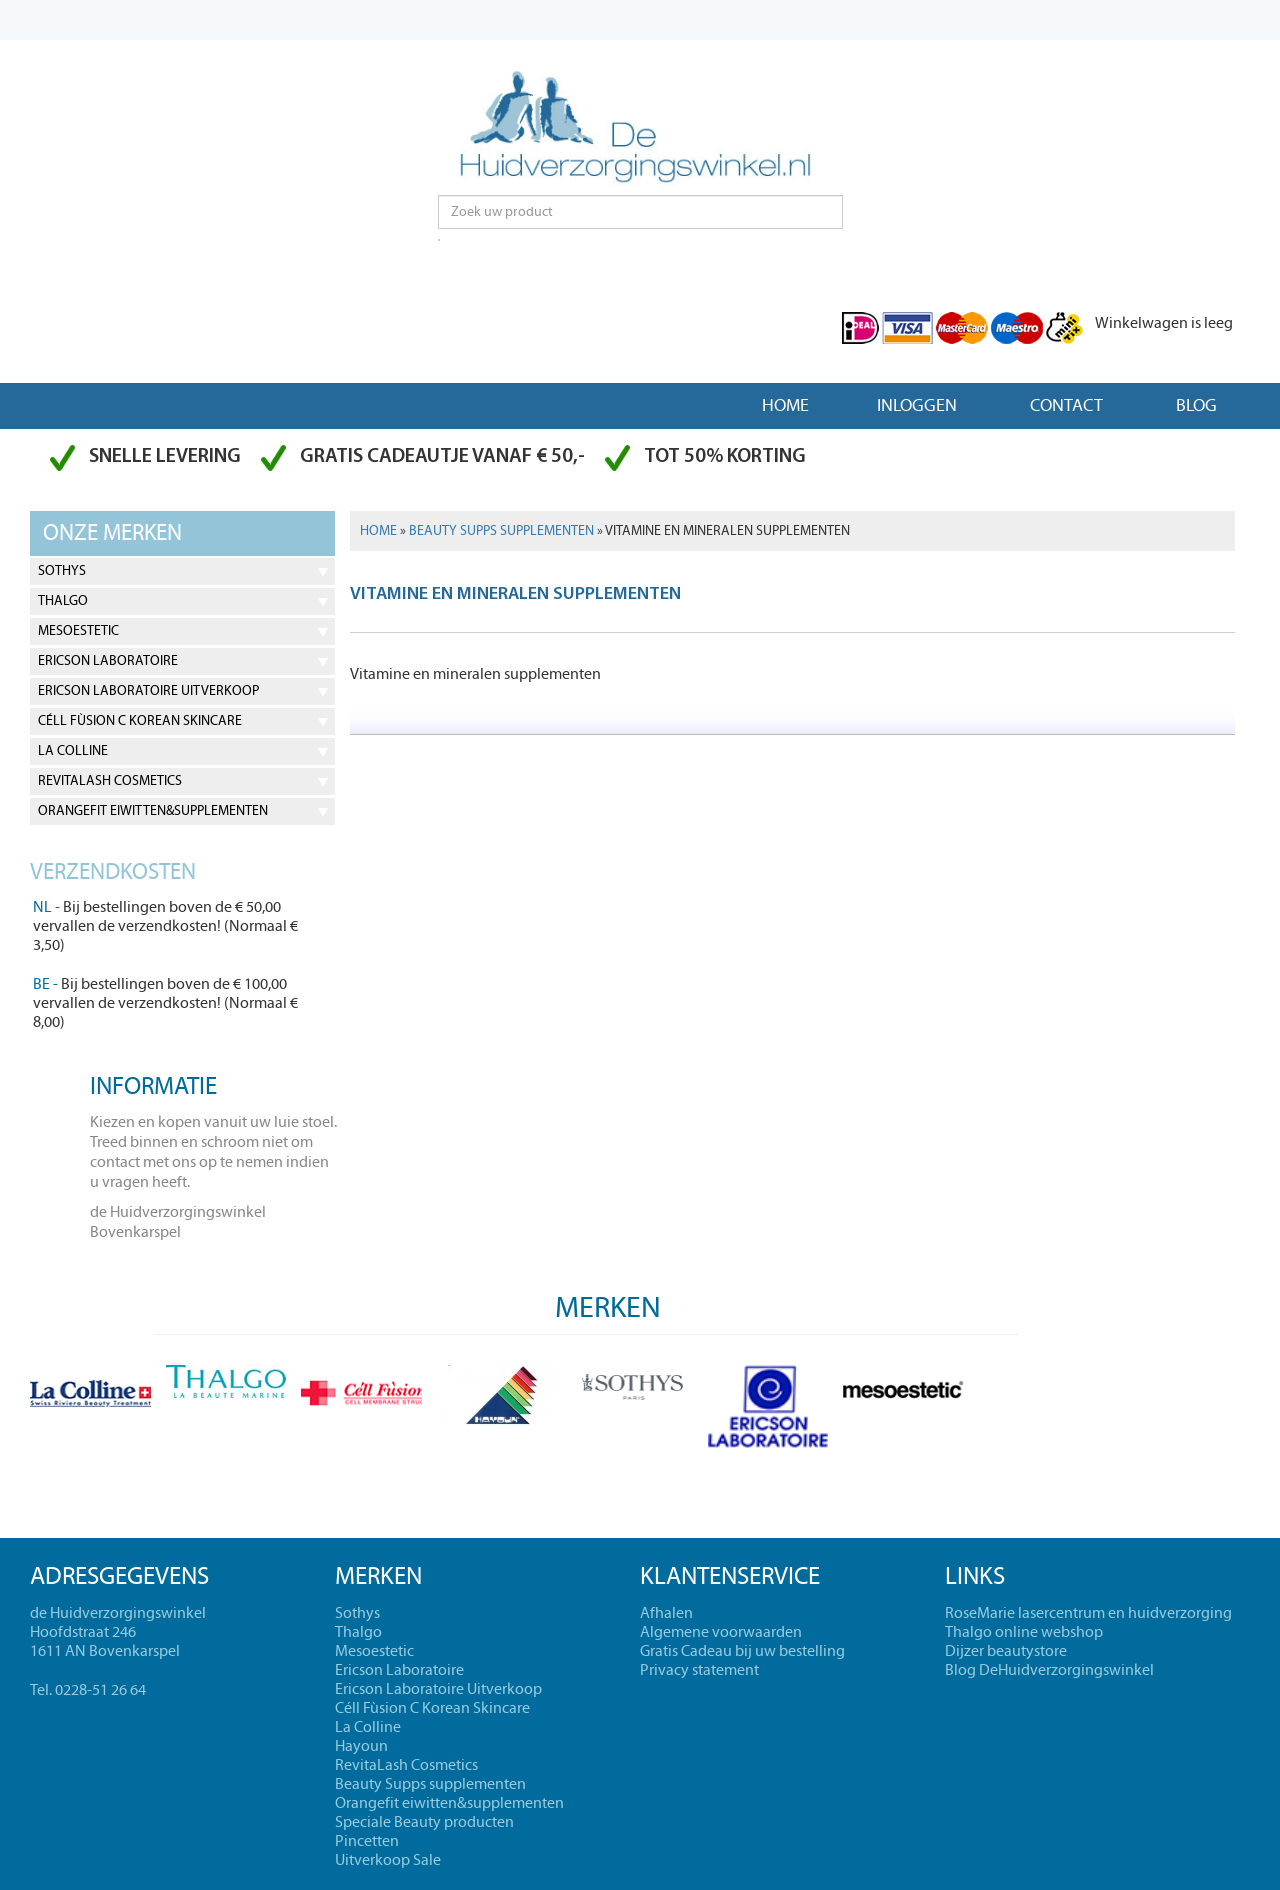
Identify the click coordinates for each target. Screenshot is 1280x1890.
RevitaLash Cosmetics (110, 781)
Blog (1196, 405)
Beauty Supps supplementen (501, 531)
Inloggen (917, 405)
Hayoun (361, 1746)
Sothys (62, 571)
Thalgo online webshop (1024, 1632)
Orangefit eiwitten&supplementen (153, 811)
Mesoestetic (78, 631)
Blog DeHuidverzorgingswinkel (1049, 1670)
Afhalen (666, 1613)
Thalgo (63, 601)
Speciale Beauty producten (424, 1822)
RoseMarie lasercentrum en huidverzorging (1088, 1613)
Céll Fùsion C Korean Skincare (140, 721)
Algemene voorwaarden (721, 1632)
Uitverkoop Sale (388, 1860)
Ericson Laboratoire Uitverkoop (148, 691)
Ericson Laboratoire (108, 661)
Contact (1066, 405)
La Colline (73, 751)
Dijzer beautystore (1006, 1651)
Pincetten (367, 1841)
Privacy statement (699, 1670)
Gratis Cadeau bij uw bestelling (742, 1651)
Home (785, 405)
